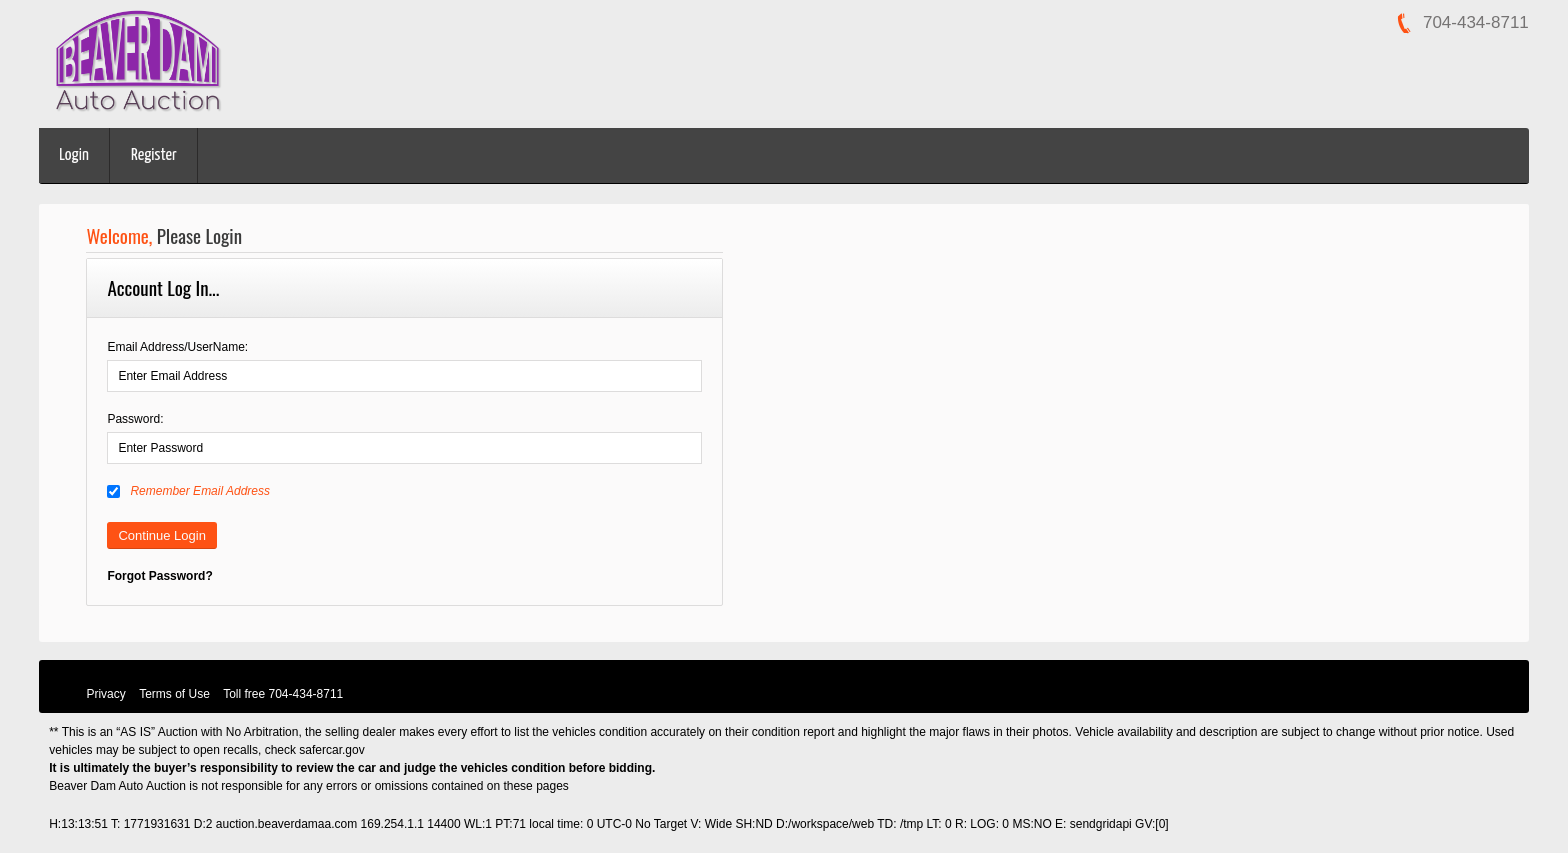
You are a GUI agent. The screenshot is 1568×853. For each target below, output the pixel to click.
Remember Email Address (188, 491)
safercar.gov (331, 750)
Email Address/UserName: (177, 347)
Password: (135, 419)
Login (74, 155)
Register (154, 155)
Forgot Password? (159, 576)
